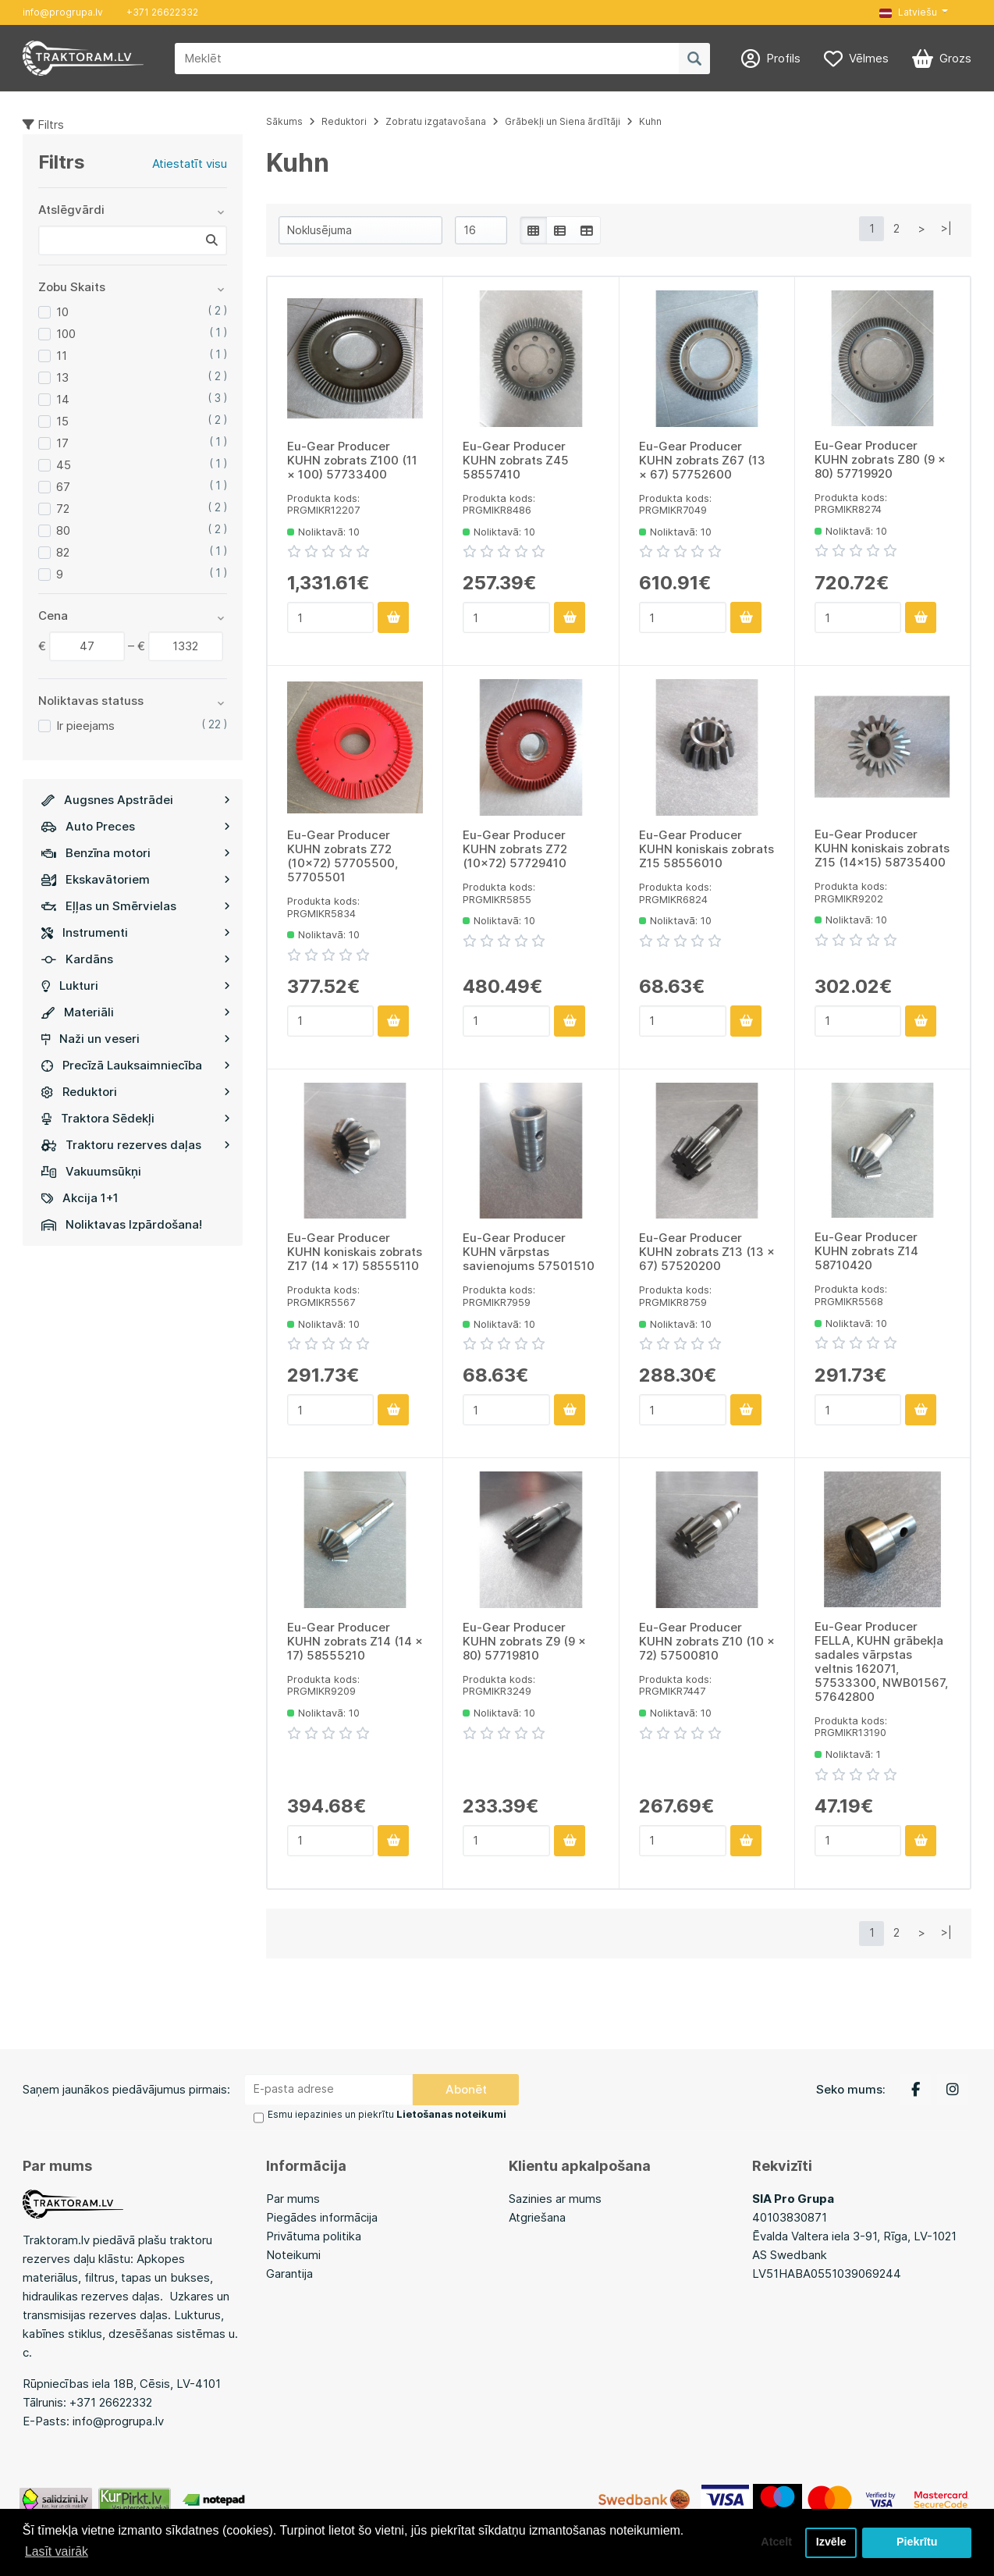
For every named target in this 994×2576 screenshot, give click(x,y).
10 (62, 311)
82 (62, 552)
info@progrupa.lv (63, 12)
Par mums (293, 2197)
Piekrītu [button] (917, 2542)
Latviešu (908, 12)
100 (66, 333)
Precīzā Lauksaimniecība (135, 1065)
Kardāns (135, 959)
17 (62, 443)
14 (62, 399)
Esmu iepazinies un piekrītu (386, 2114)
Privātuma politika (313, 2235)
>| (946, 228)
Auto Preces (135, 826)
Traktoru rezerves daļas (135, 1144)
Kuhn (650, 121)
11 (61, 355)
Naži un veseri (135, 1038)
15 (62, 421)
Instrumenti (135, 932)
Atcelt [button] (774, 2542)
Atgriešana (537, 2216)
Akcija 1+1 (80, 1197)
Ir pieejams (85, 725)
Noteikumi (293, 2254)
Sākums (284, 121)
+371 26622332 (162, 12)
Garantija (289, 2272)
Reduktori (135, 1091)
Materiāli (135, 1012)
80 (63, 530)
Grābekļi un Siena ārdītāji (562, 121)
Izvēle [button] (830, 2542)
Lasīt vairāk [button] (57, 2551)
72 (62, 508)
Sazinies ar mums (555, 2197)
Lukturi (135, 985)
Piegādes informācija (322, 2216)
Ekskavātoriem (135, 879)
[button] (913, 12)
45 (63, 464)
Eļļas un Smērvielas (135, 905)
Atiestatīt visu (189, 163)
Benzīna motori (135, 852)
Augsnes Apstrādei (135, 799)
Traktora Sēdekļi (135, 1118)
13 (62, 377)
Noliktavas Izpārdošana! (121, 1224)
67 (63, 486)
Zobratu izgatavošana (435, 121)
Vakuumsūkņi (91, 1171)
